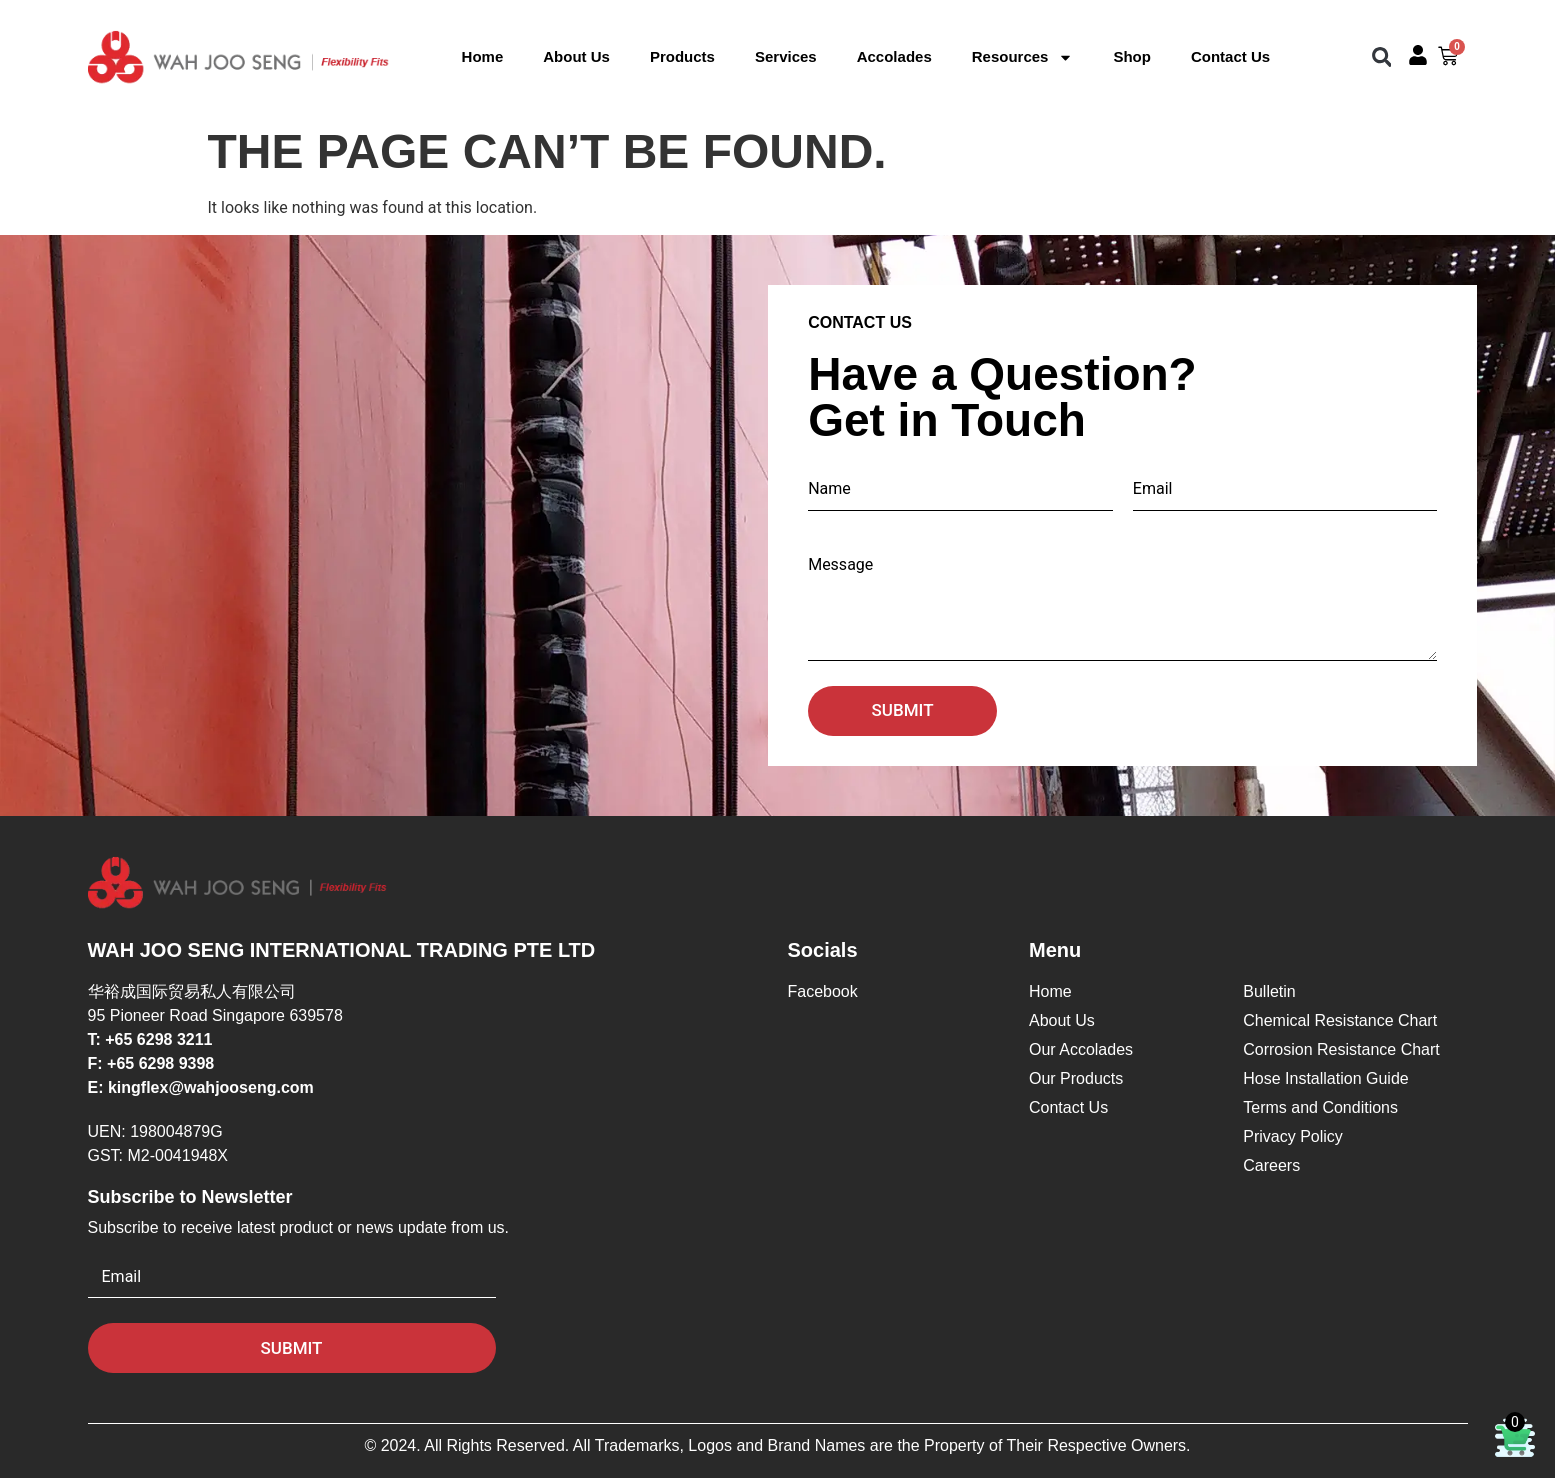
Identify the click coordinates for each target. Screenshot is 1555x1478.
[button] (1381, 57)
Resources (1023, 57)
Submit (903, 710)
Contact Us (1230, 56)
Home (483, 56)
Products (682, 56)
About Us (576, 56)
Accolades (894, 56)
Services (786, 56)
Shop (1132, 56)
